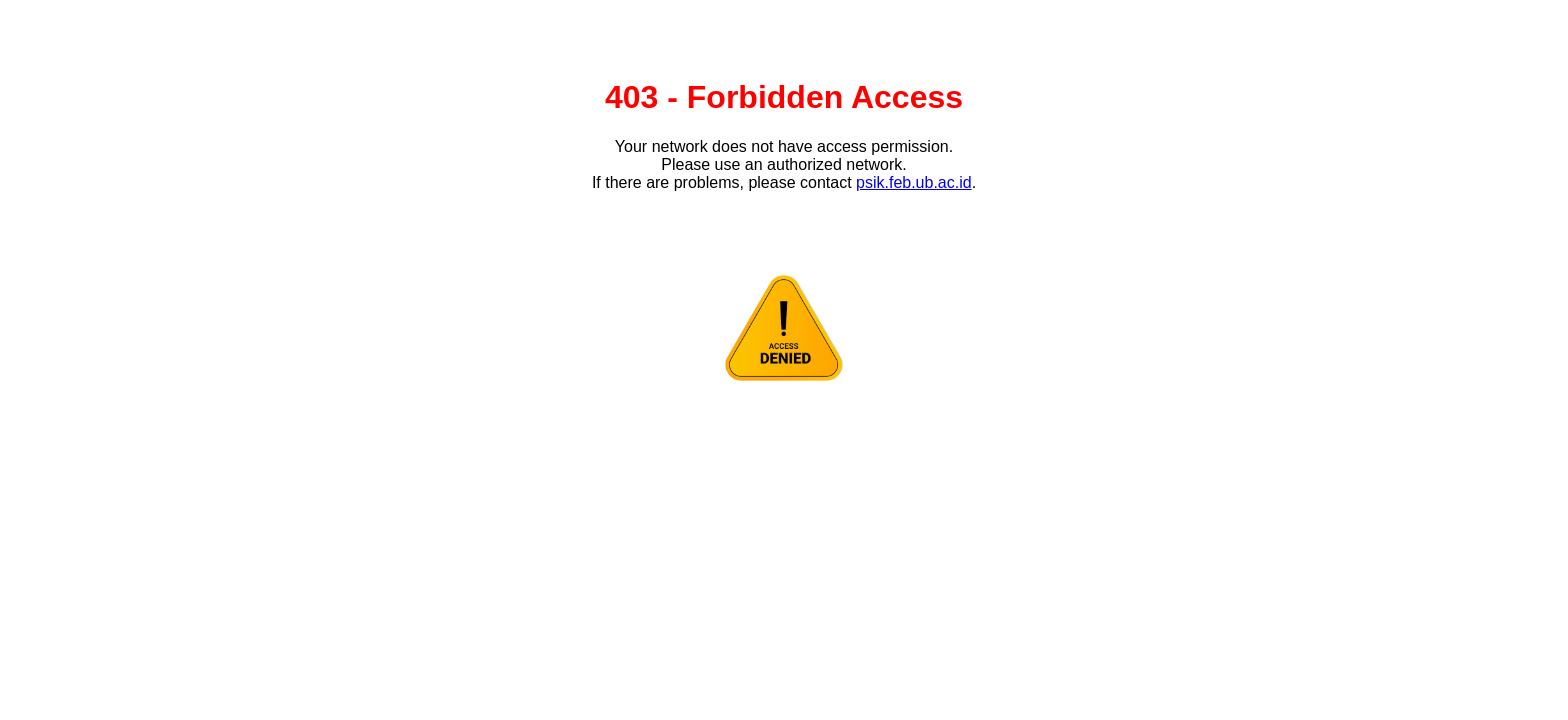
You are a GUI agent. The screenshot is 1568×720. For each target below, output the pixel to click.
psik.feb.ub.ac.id (914, 182)
